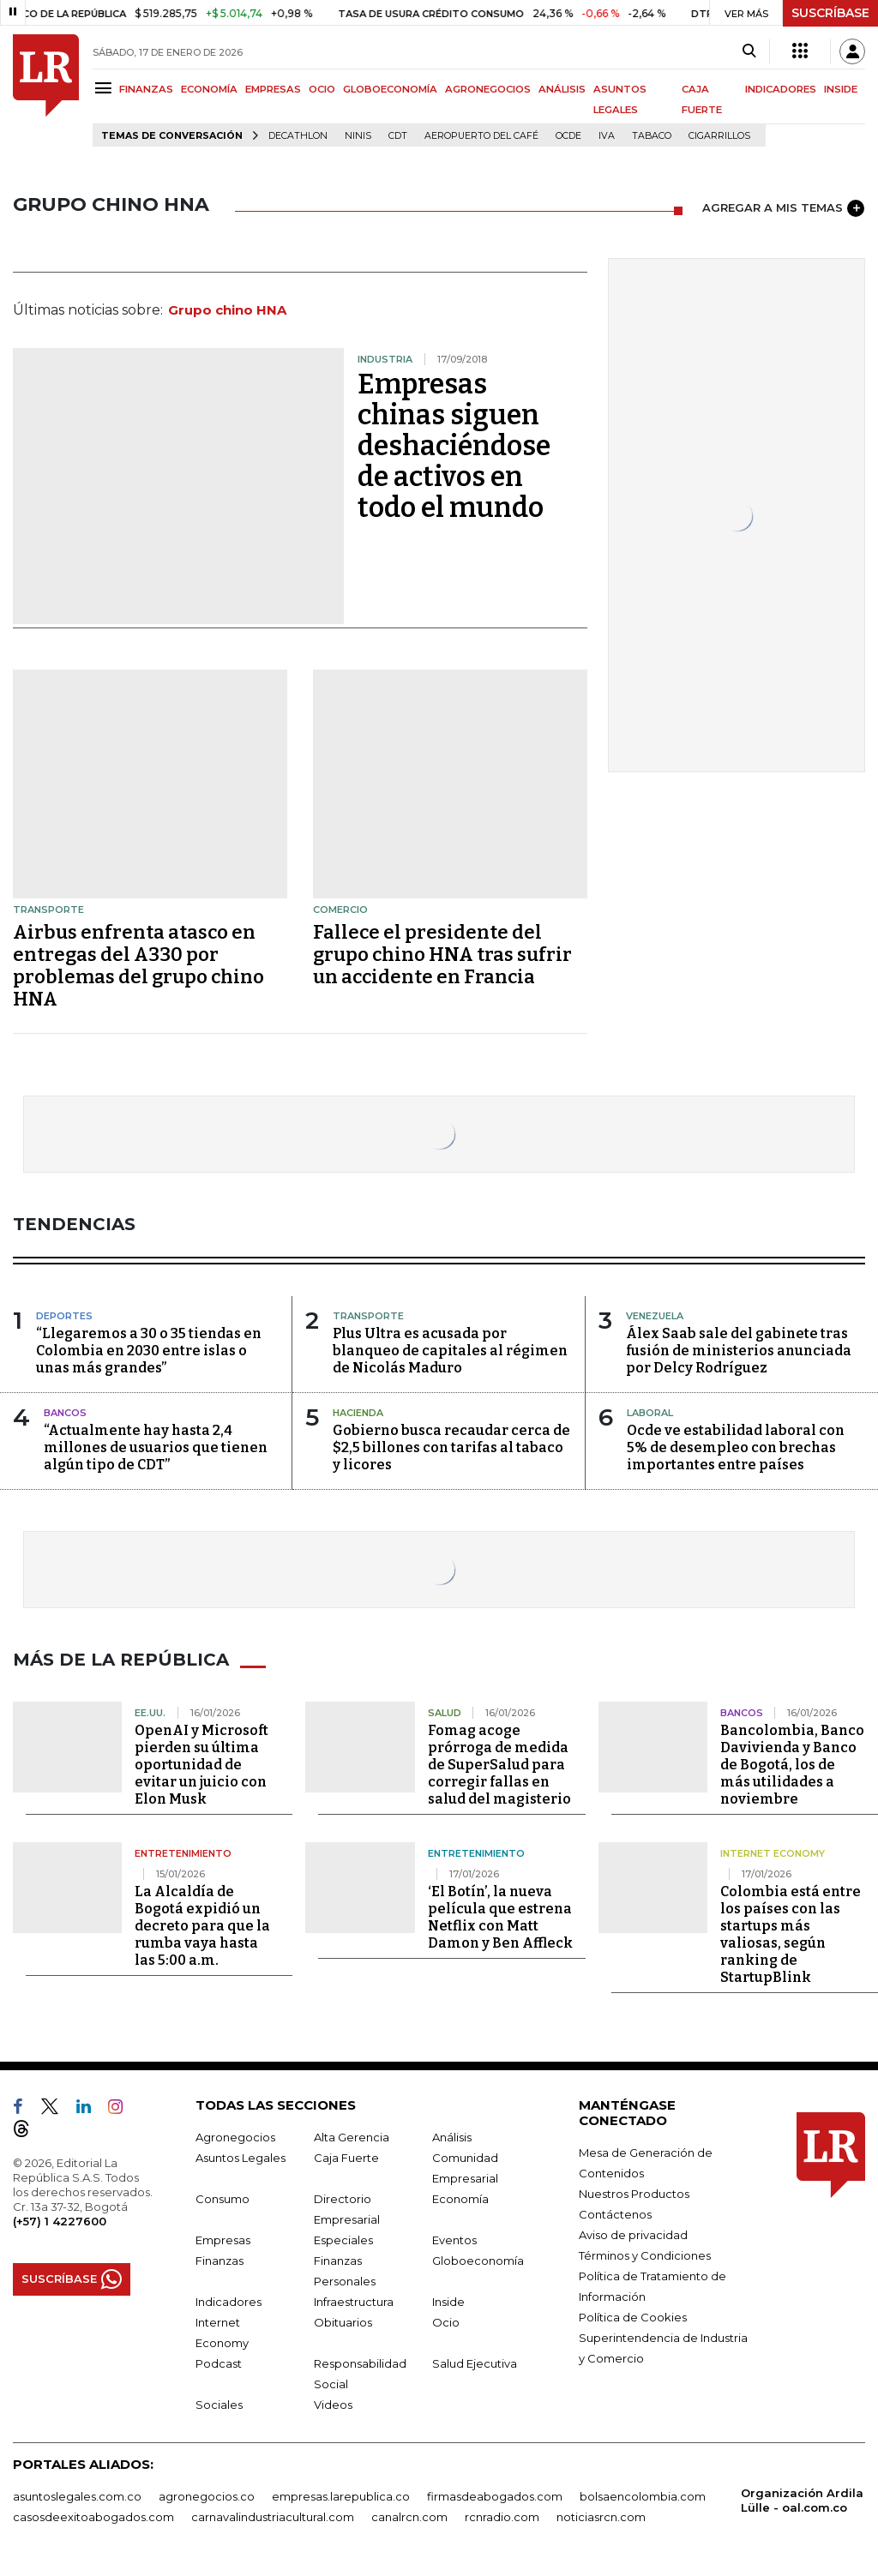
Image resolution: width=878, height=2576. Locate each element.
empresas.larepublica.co (341, 2496)
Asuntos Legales (240, 2158)
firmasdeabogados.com (494, 2496)
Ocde (568, 135)
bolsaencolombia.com (643, 2496)
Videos (333, 2404)
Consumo (222, 2199)
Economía (460, 2199)
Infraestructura (354, 2302)
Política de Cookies (633, 2317)
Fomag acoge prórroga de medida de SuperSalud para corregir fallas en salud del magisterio (499, 1764)
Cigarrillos (719, 135)
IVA (606, 135)
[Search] (749, 51)
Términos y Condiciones (645, 2255)
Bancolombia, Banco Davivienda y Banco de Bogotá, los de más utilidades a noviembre (792, 1764)
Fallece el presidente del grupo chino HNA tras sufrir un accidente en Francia (442, 954)
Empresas (222, 2240)
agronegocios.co (207, 2496)
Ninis (358, 135)
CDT (397, 135)
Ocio (446, 2322)
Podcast (218, 2363)
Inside (448, 2302)
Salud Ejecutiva (474, 2363)
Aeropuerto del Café (481, 135)
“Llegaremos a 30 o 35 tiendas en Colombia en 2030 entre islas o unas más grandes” (149, 1350)
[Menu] (106, 87)
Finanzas (219, 2260)
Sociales (219, 2404)
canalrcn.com (409, 2517)
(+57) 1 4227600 (59, 2221)
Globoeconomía (478, 2260)
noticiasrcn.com (601, 2517)
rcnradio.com (502, 2517)
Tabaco (651, 135)
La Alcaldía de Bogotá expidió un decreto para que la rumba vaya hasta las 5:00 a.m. (202, 1925)
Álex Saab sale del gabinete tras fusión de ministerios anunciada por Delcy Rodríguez (738, 1350)
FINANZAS (146, 89)
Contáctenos (615, 2214)
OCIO (322, 89)
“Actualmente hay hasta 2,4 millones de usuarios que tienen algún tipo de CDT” (156, 1447)
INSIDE (840, 89)
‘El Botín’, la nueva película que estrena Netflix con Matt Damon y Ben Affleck (500, 1917)
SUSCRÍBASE (830, 13)
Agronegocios (235, 2137)
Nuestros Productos (634, 2194)
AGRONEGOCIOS (488, 89)
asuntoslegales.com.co (77, 2496)
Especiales (343, 2240)
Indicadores (228, 2302)
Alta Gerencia (351, 2137)
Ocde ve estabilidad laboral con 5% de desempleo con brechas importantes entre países (736, 1447)
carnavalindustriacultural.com (272, 2517)
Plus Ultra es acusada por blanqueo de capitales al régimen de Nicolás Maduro (450, 1350)
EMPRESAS (273, 89)
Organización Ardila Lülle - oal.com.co (802, 2500)
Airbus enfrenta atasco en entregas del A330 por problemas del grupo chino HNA (138, 966)
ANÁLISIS (562, 89)
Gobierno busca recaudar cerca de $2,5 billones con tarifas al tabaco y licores (451, 1447)
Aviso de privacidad (633, 2235)
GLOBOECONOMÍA (390, 89)
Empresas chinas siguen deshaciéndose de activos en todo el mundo (454, 446)
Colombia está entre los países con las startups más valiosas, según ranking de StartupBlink (790, 1934)
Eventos (454, 2240)
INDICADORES (780, 89)
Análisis (452, 2137)
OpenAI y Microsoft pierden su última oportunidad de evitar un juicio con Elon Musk (201, 1764)
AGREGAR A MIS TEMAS (783, 208)
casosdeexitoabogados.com (93, 2517)
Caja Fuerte (346, 2158)
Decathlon (298, 135)
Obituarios (343, 2322)
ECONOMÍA (209, 89)
